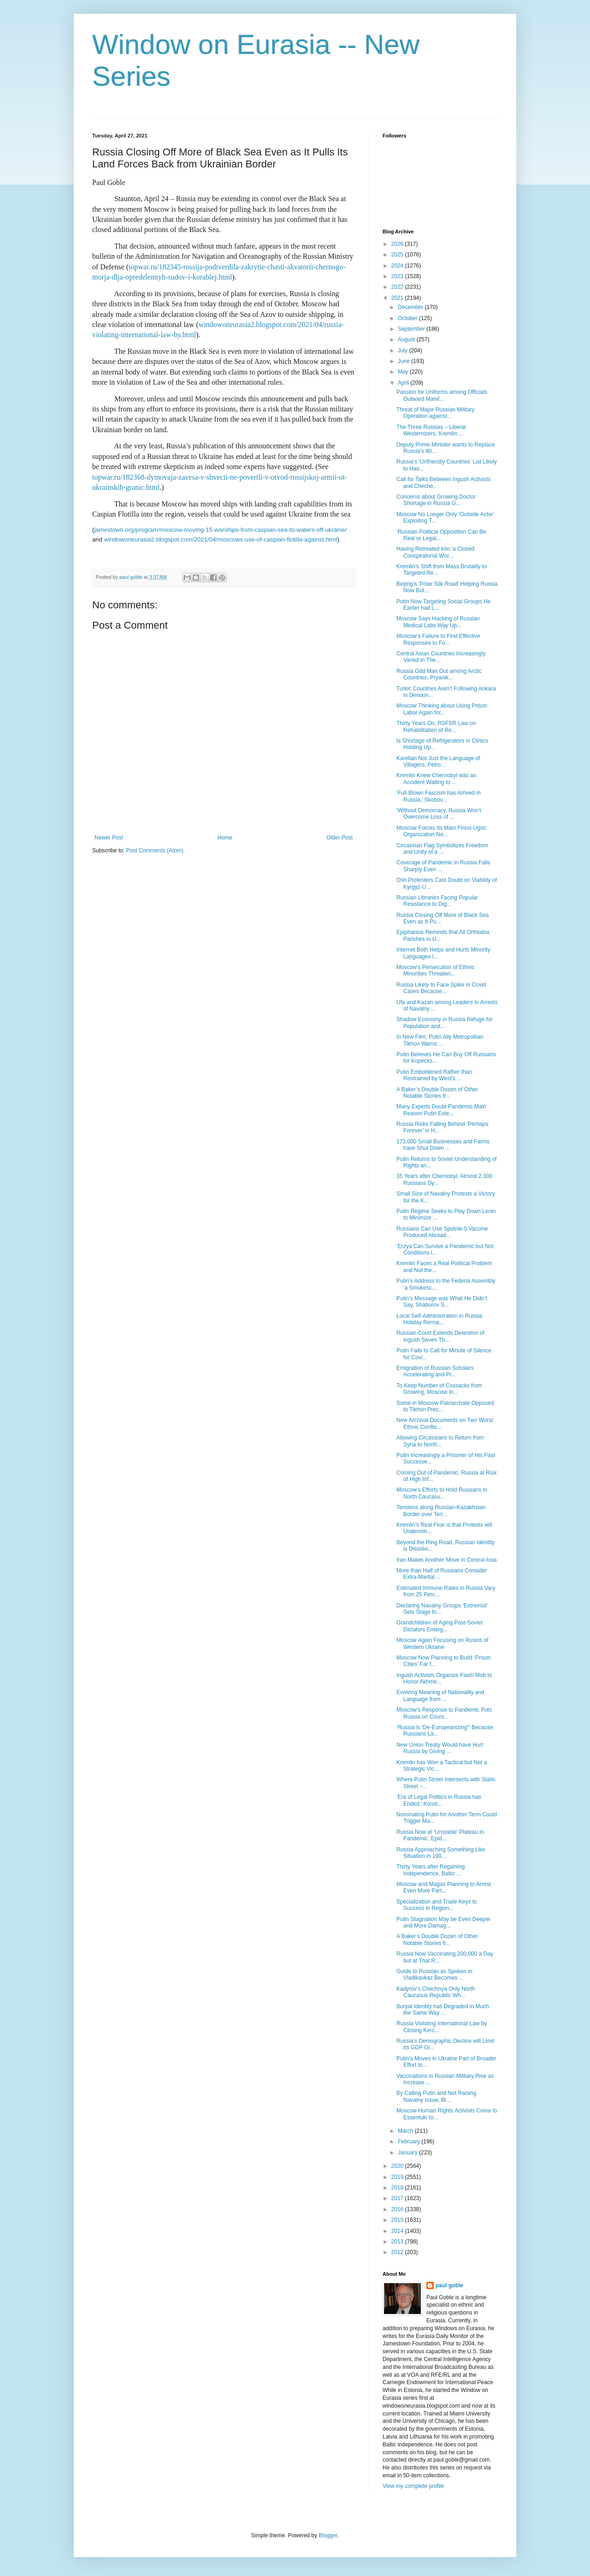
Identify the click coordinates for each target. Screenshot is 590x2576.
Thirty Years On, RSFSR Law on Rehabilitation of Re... (436, 726)
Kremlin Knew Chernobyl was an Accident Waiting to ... (436, 778)
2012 (398, 2252)
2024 (398, 265)
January (408, 2152)
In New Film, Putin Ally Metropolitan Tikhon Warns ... (440, 1040)
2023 (398, 276)
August (407, 339)
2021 (398, 298)
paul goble (449, 2285)
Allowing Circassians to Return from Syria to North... (440, 1440)
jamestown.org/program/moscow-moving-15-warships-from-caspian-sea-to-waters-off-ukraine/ (220, 529)
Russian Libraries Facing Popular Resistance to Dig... (437, 900)
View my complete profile (413, 2486)
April (404, 383)
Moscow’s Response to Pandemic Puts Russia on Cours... (444, 1713)
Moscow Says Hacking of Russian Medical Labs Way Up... (438, 621)
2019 (398, 2177)
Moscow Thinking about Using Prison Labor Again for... (441, 708)
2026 (398, 244)
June (404, 361)
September (412, 329)
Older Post (339, 837)
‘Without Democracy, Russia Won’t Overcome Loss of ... (438, 813)
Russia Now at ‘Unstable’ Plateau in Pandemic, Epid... (440, 1835)
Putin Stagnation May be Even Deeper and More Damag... (443, 1922)
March (406, 2131)
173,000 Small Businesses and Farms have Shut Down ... (443, 1144)
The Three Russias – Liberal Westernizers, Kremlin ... (431, 430)
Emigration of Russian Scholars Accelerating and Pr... (434, 1371)
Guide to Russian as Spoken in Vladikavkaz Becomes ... (434, 1974)
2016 (398, 2209)
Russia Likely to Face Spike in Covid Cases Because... (441, 988)
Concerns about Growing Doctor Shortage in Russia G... (435, 500)
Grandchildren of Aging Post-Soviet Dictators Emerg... (439, 1625)
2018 (398, 2187)
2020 (398, 2166)
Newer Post (108, 837)
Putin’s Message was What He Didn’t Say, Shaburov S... (441, 1301)
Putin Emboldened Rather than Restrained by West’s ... (434, 1075)
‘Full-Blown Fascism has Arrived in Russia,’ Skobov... (438, 796)
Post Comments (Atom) (154, 850)
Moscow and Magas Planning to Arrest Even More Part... (443, 1887)
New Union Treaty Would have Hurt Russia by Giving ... (439, 1748)
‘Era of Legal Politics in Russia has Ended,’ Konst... (438, 1800)
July (403, 350)
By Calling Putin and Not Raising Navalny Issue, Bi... (436, 2096)
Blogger (328, 2535)
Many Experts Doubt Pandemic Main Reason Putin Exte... (441, 1109)
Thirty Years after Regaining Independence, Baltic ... (430, 1869)
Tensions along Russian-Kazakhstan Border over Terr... (440, 1510)
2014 (398, 2231)
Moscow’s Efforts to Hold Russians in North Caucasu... (441, 1493)
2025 (398, 254)
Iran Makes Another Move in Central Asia (446, 1560)
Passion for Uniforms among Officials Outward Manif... (441, 395)
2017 (398, 2198)
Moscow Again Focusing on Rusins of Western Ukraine (442, 1643)
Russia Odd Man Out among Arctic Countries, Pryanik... (439, 674)
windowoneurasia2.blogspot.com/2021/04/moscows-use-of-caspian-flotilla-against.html (220, 539)
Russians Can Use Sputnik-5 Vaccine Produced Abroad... (442, 1232)
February (409, 2141)
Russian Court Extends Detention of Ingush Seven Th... (440, 1336)
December (411, 307)
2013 (398, 2241)
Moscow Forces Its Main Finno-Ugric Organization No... (441, 831)
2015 (398, 2220)
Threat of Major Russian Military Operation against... (435, 412)
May (404, 372)
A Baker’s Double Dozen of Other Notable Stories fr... (437, 1092)
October (408, 318)
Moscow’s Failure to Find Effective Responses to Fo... (438, 639)
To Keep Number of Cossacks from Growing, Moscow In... (439, 1388)
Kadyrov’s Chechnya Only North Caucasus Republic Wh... (435, 1992)
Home (225, 837)
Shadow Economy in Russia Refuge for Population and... (444, 1022)
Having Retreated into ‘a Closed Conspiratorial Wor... (435, 552)
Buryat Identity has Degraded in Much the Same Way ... (442, 2009)
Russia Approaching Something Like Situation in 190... (440, 1852)
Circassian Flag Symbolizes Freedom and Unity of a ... (442, 848)
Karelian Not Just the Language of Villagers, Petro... (438, 761)
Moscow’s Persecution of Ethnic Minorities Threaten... (435, 970)
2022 (398, 287)
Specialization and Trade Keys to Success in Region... (436, 1904)
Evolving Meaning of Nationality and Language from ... (440, 1695)
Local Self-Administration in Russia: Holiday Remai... (440, 1319)
